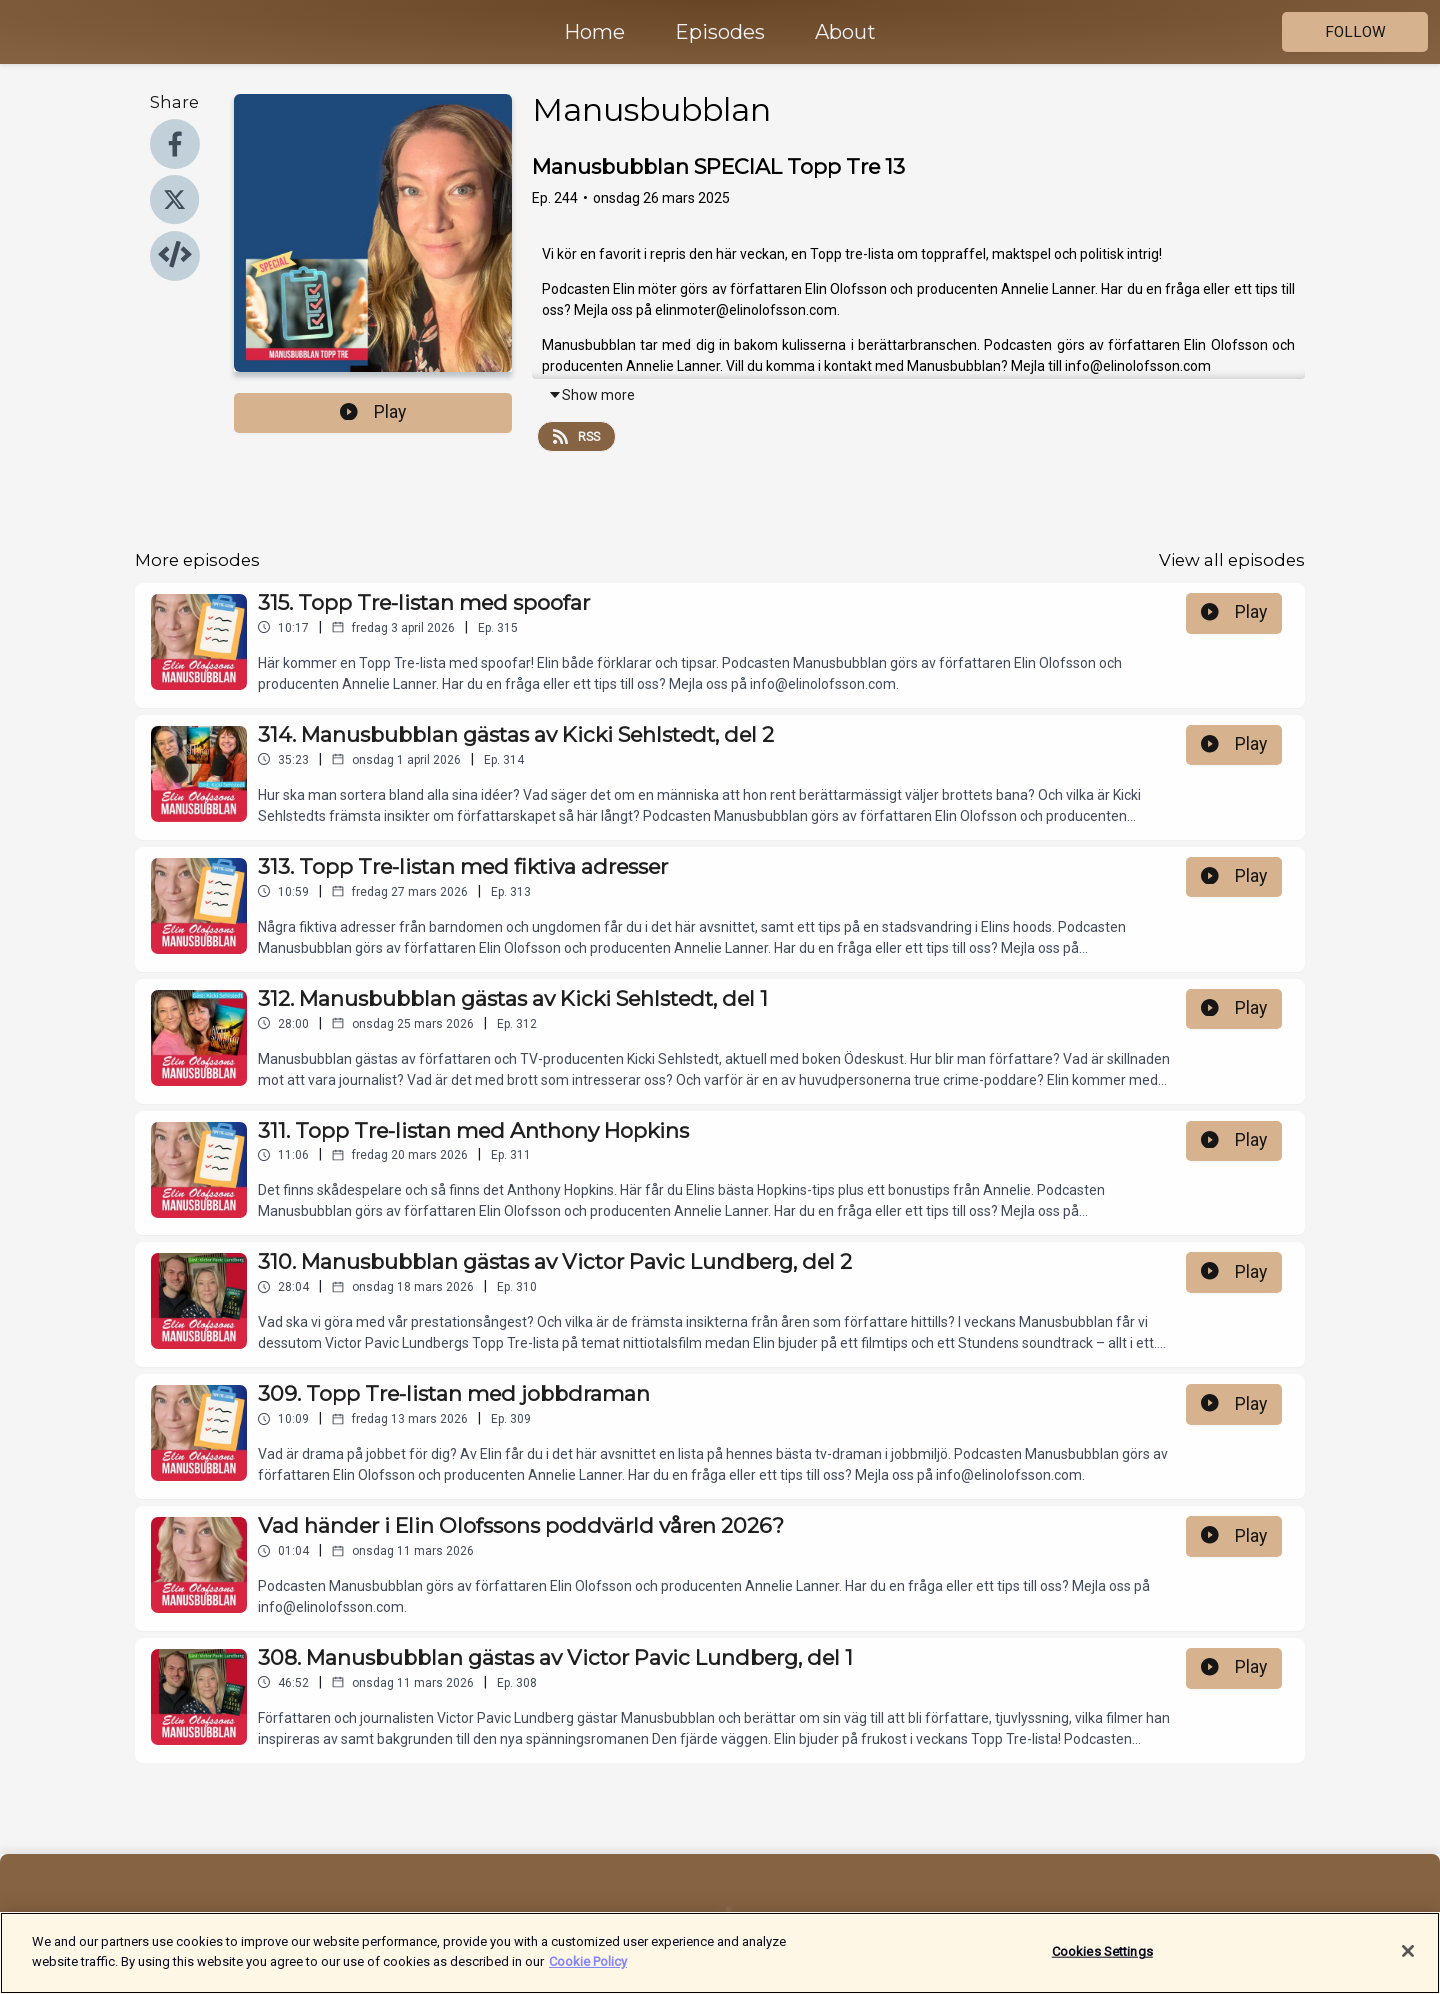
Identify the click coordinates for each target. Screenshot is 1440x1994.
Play (373, 412)
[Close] (1408, 1961)
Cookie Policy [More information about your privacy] (588, 1971)
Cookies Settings (1102, 1961)
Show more (591, 395)
